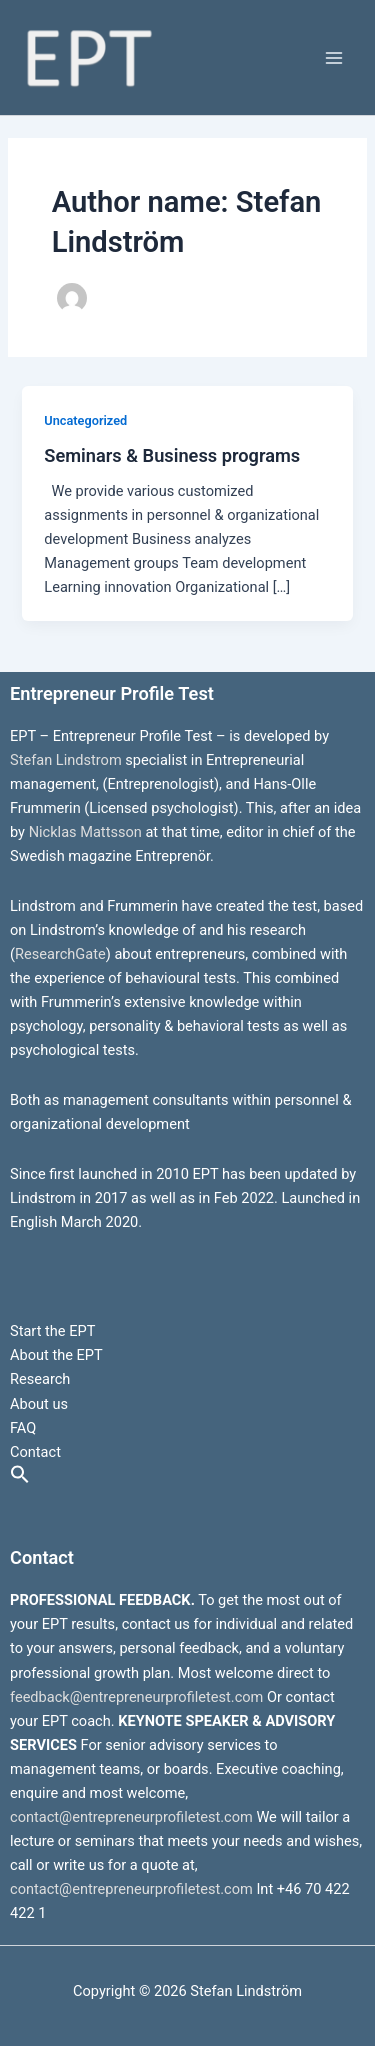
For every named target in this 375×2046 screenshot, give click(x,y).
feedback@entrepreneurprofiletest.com (136, 1697)
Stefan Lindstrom (66, 760)
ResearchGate (60, 954)
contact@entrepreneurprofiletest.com (131, 1817)
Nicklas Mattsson (85, 832)
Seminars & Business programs (172, 455)
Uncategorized (85, 420)
